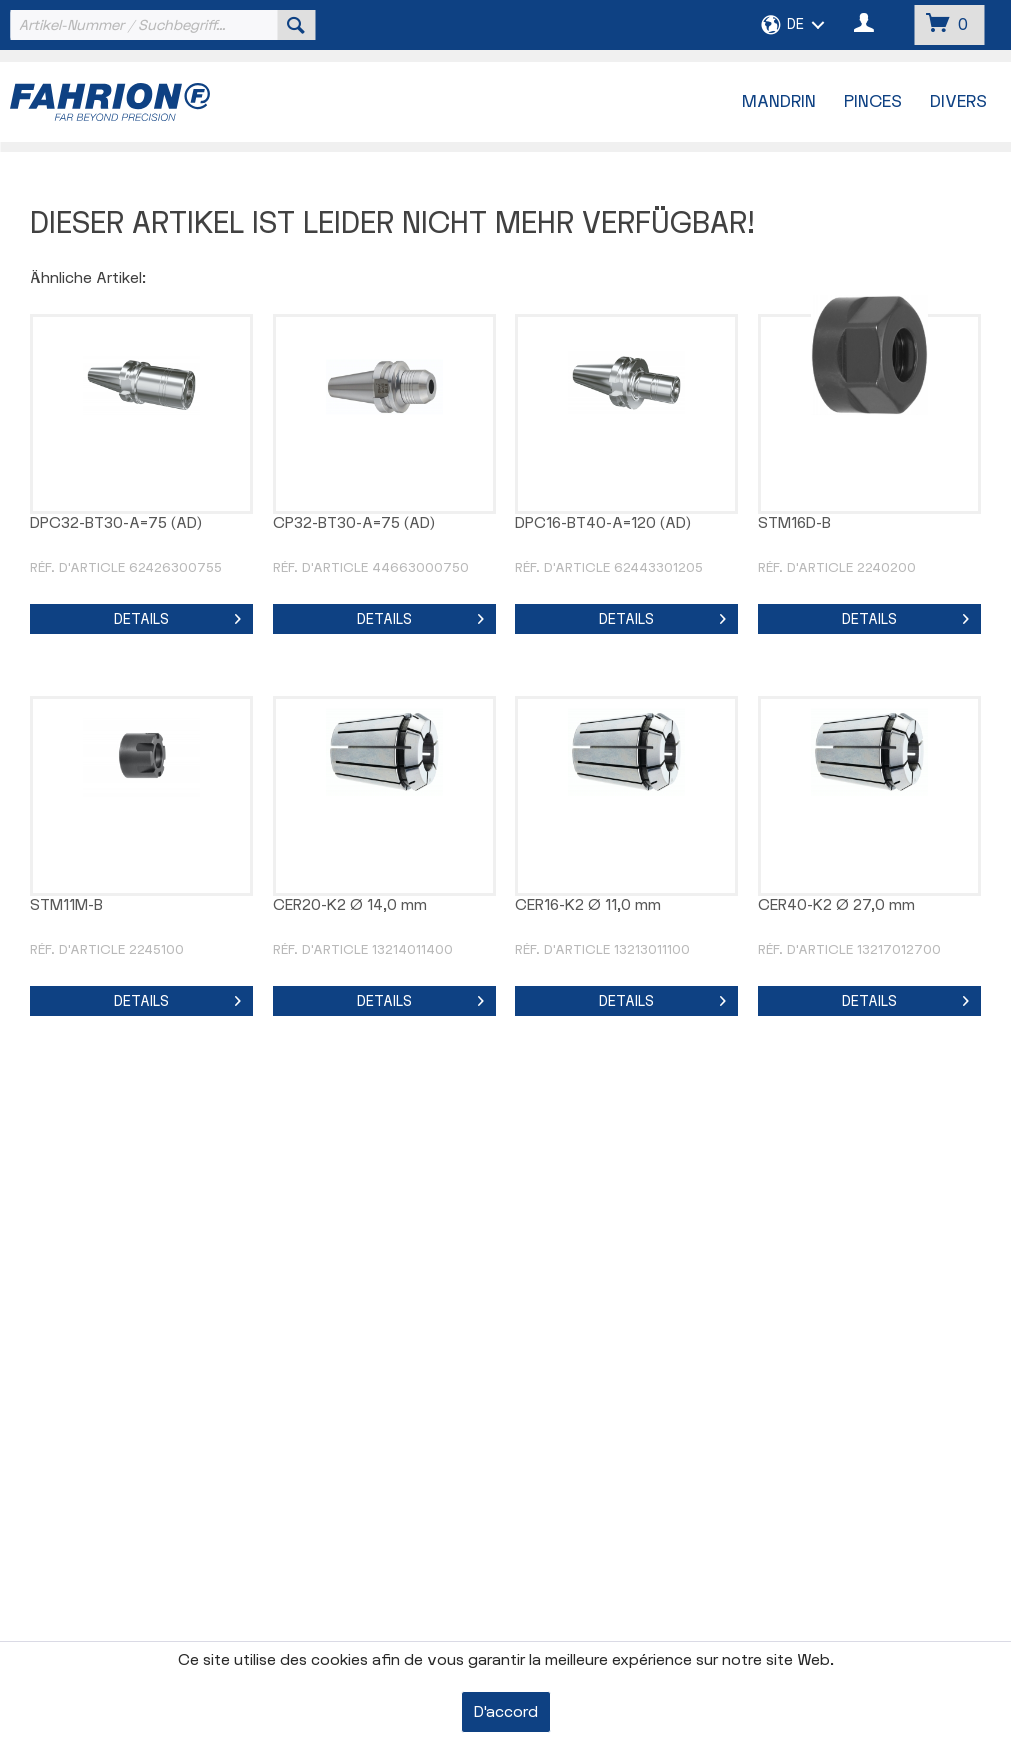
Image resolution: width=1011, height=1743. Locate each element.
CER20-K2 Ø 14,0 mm (350, 905)
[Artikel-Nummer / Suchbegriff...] (160, 25)
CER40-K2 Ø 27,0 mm (836, 905)
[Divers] (958, 102)
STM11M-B (66, 905)
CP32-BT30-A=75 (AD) (354, 523)
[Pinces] (873, 102)
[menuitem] (160, 25)
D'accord (506, 1712)
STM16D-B (794, 523)
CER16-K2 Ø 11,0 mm (588, 905)
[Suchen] (296, 25)
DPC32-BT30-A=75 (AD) (116, 523)
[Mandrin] (779, 102)
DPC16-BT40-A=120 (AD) (603, 523)
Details (177, 616)
